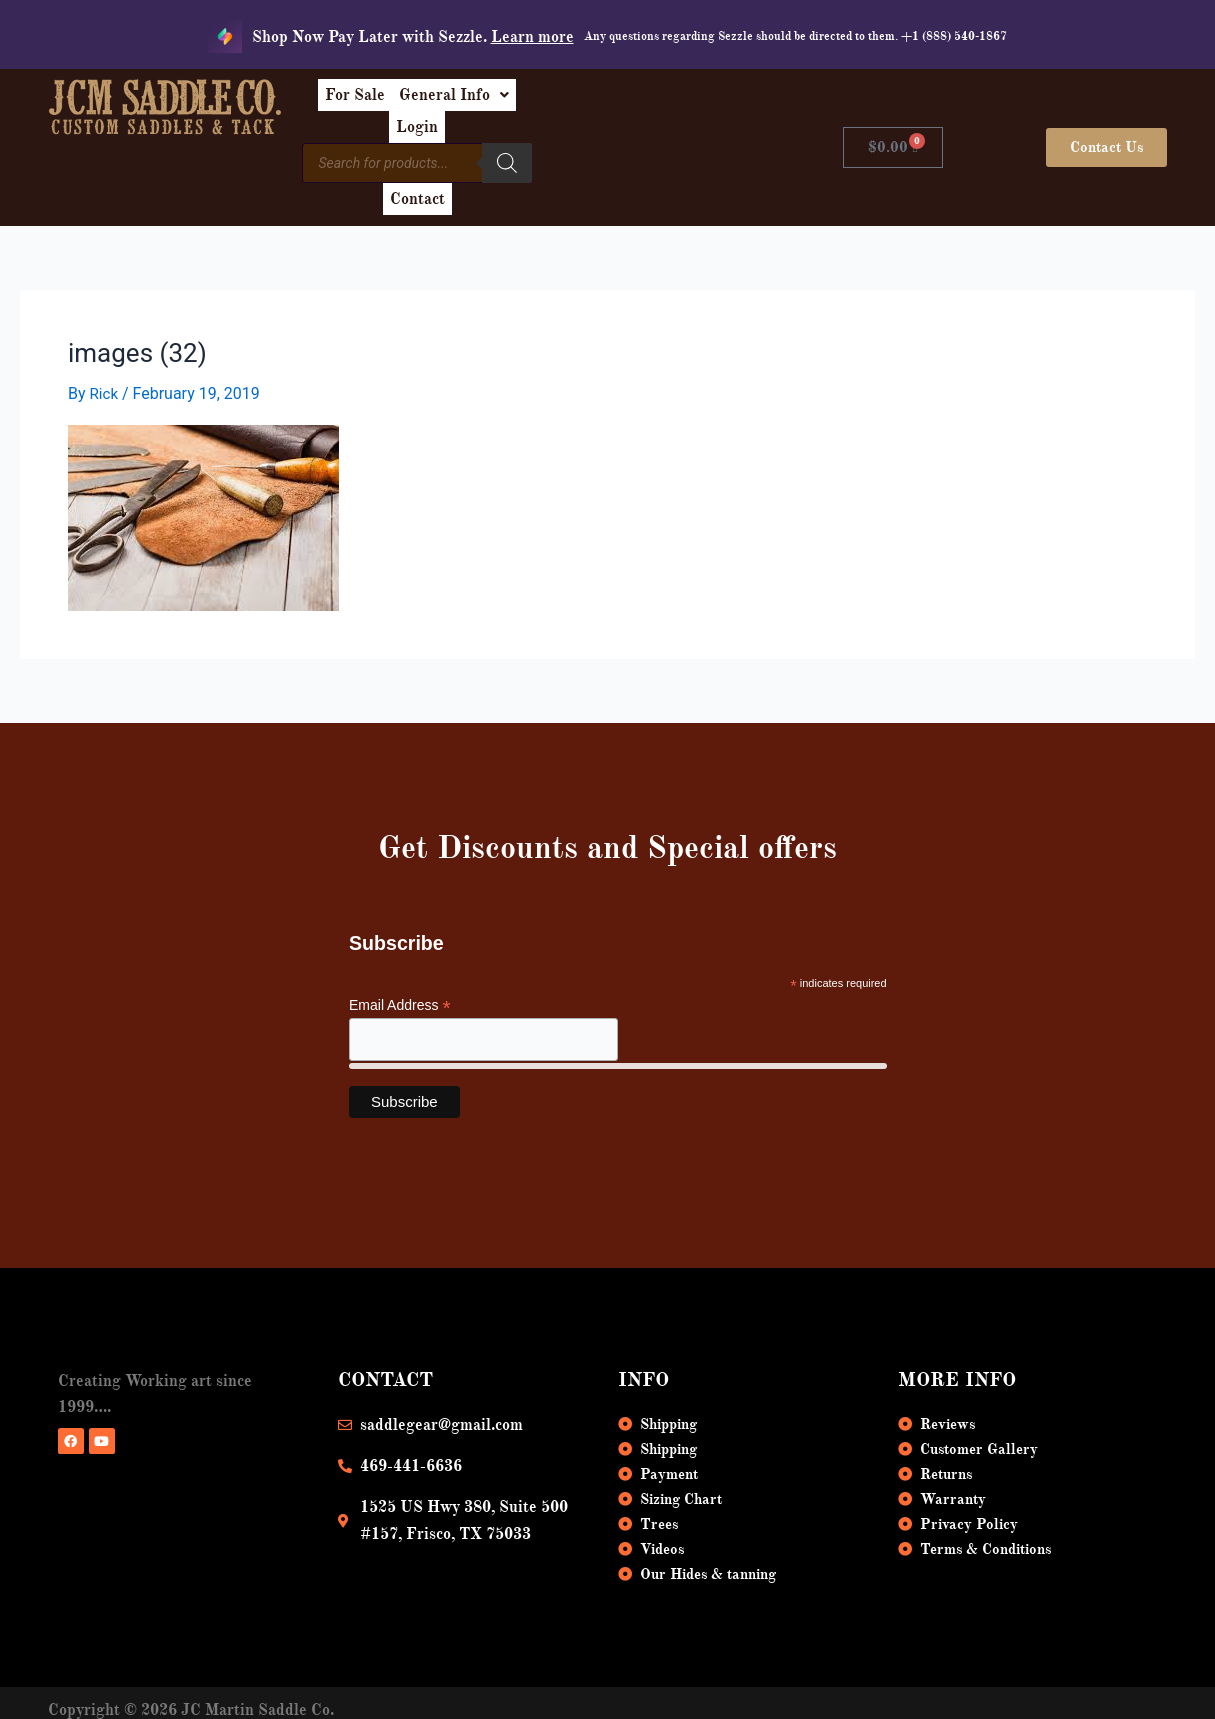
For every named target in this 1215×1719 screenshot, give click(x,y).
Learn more (532, 37)
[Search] (610, 145)
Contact (677, 148)
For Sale (457, 102)
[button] (572, 102)
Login (678, 102)
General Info (572, 102)
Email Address (400, 960)
